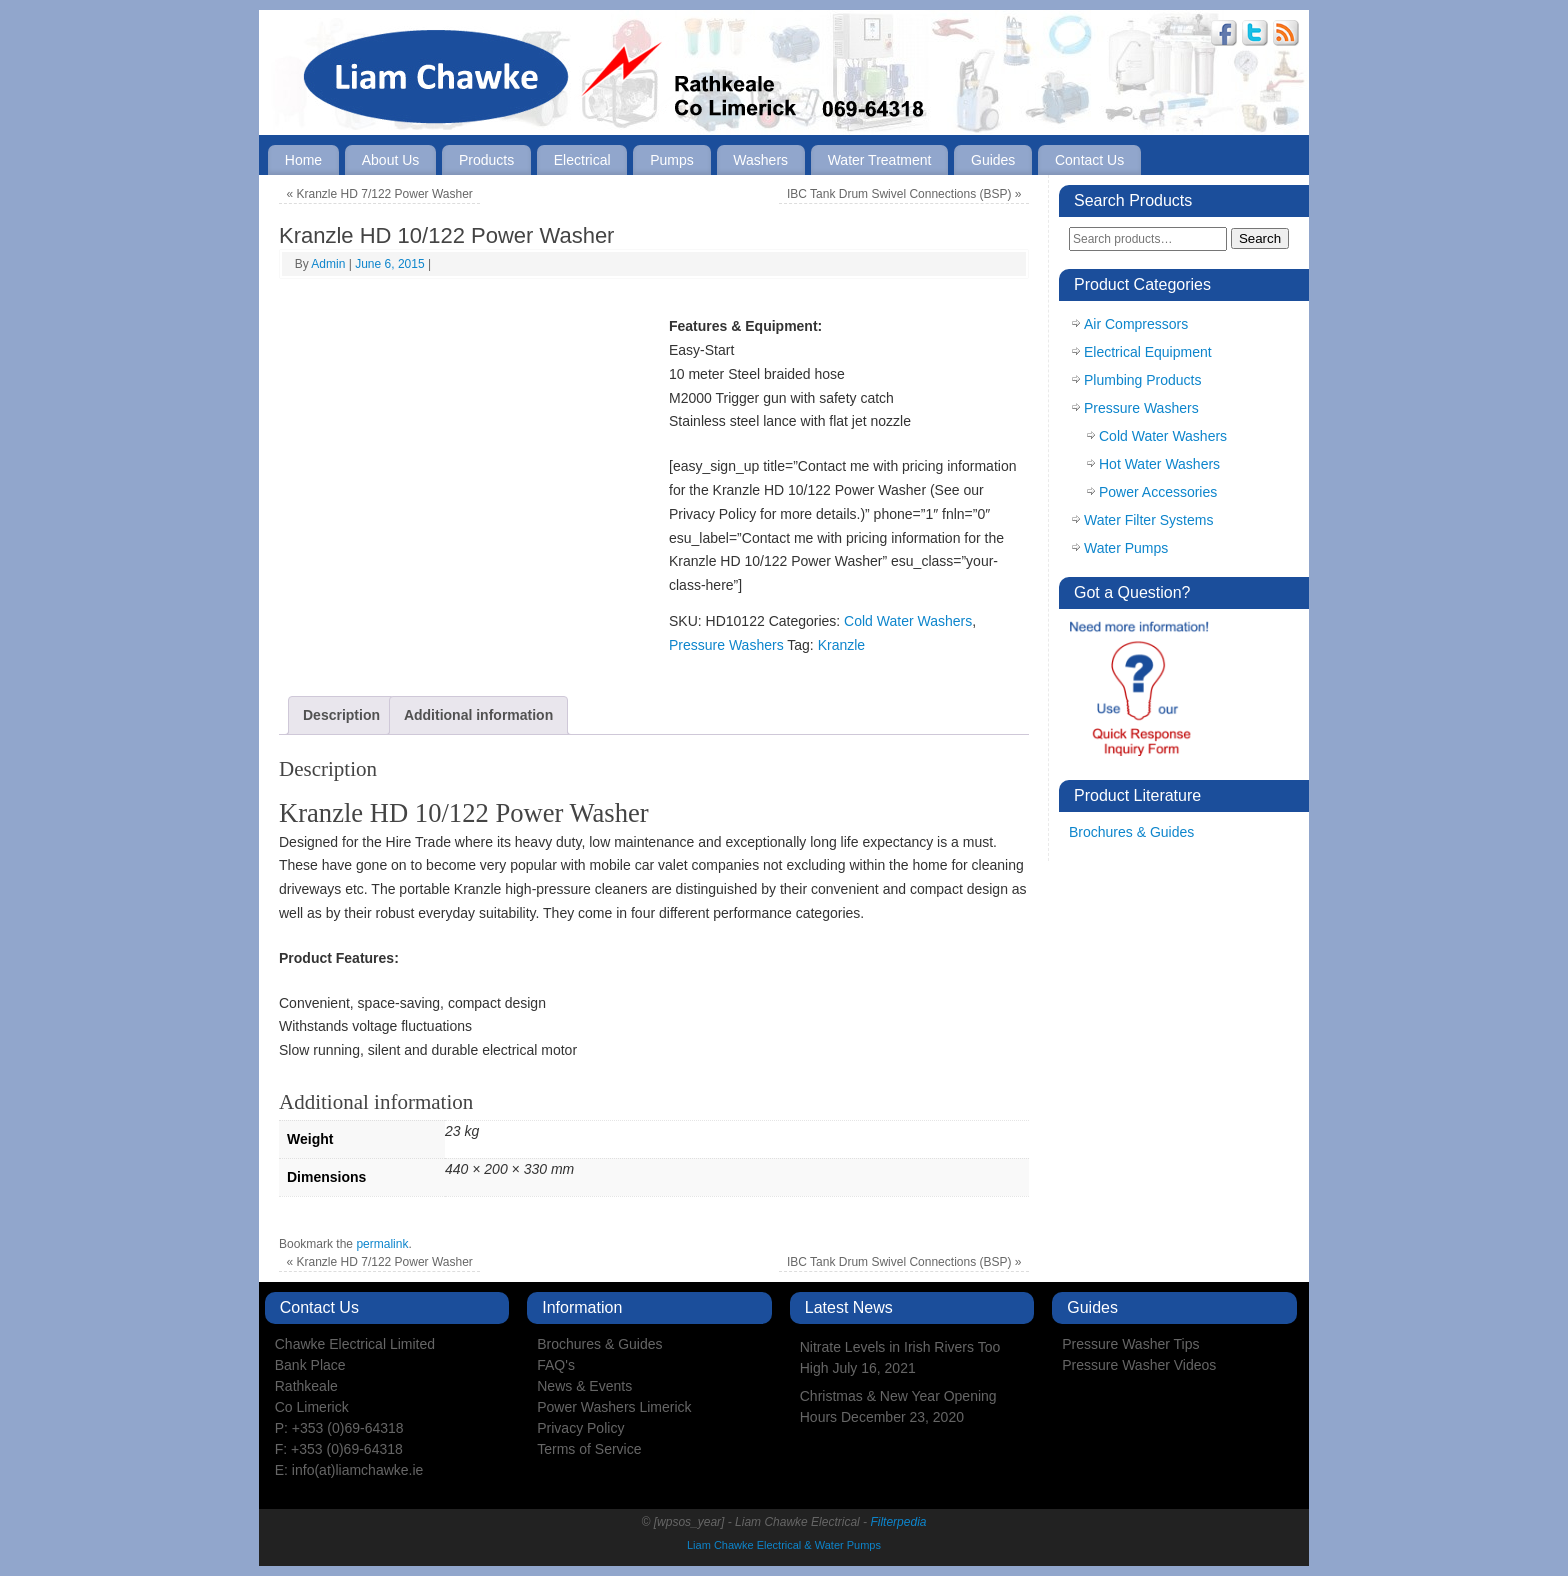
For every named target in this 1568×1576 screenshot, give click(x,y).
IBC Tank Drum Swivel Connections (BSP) (904, 194)
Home (303, 160)
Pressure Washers (726, 645)
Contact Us (1089, 160)
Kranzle (841, 645)
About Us (391, 160)
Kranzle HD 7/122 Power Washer (380, 194)
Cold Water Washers (908, 621)
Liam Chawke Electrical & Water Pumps (784, 1545)
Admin (328, 264)
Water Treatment (880, 160)
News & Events (584, 1386)
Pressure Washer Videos (1139, 1365)
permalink (382, 1244)
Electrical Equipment (1148, 352)
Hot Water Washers (1159, 464)
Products (486, 160)
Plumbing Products (1143, 380)
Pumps (672, 160)
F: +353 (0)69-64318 (339, 1449)
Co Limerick (312, 1407)
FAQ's (556, 1365)
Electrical (582, 160)
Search (1260, 238)
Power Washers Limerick (614, 1407)
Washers (760, 160)
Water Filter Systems (1148, 520)
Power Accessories (1158, 492)
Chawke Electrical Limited (355, 1344)
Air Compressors (1136, 324)
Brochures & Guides (1131, 832)
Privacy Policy (580, 1428)
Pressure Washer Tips (1130, 1344)
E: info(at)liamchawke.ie (349, 1470)
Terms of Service (589, 1449)
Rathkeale (306, 1386)
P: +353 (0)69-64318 (339, 1428)
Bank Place (310, 1365)
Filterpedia (898, 1522)
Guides (993, 160)
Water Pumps (1126, 548)
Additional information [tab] (478, 715)
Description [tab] (341, 715)
